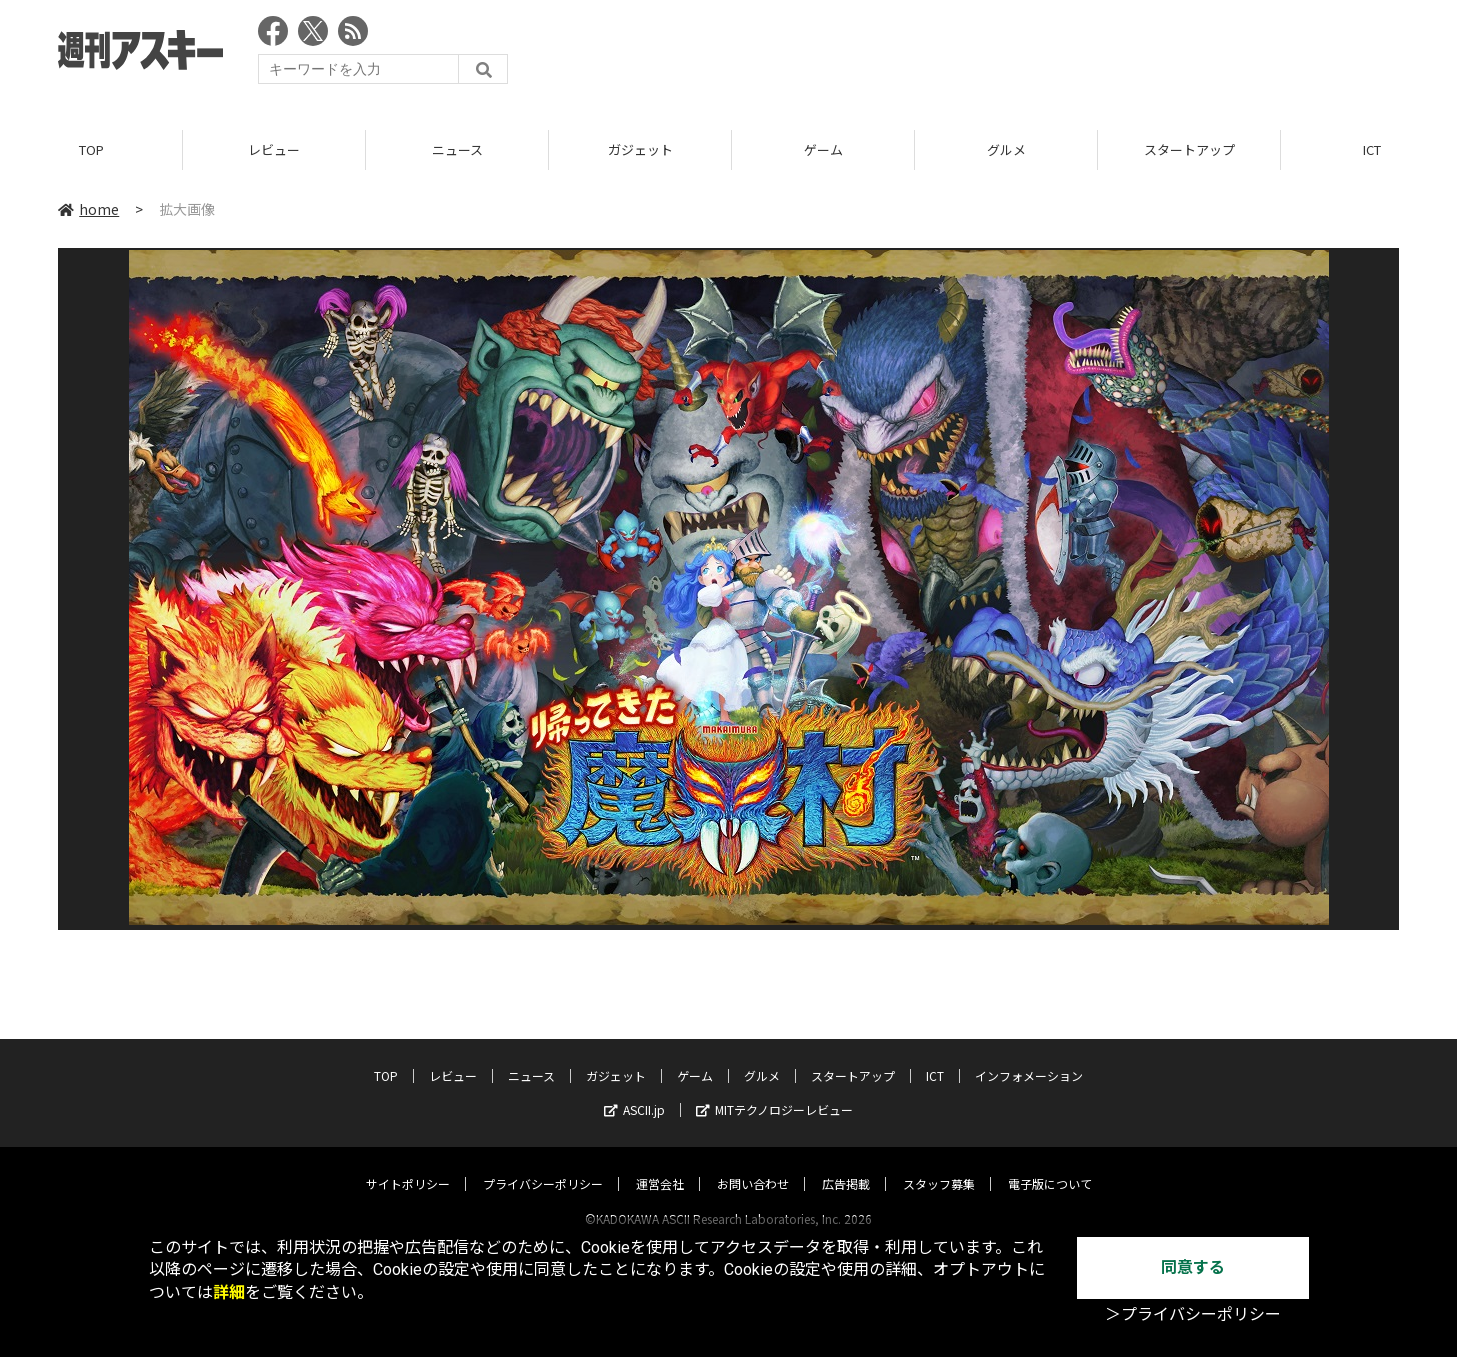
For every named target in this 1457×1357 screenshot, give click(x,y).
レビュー (274, 149)
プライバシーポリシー (543, 1164)
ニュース (457, 149)
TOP (91, 149)
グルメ (1006, 149)
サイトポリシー (408, 1164)
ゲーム (823, 149)
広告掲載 (846, 1164)
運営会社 (660, 1164)
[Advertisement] (1035, 55)
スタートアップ (1189, 149)
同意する (1193, 1267)
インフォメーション (1029, 1056)
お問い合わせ (753, 1164)
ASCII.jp (634, 1090)
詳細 (229, 1292)
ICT (935, 1056)
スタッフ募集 (939, 1164)
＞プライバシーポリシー (1193, 1314)
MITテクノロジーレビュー (774, 1090)
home (88, 209)
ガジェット (640, 149)
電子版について (1050, 1164)
